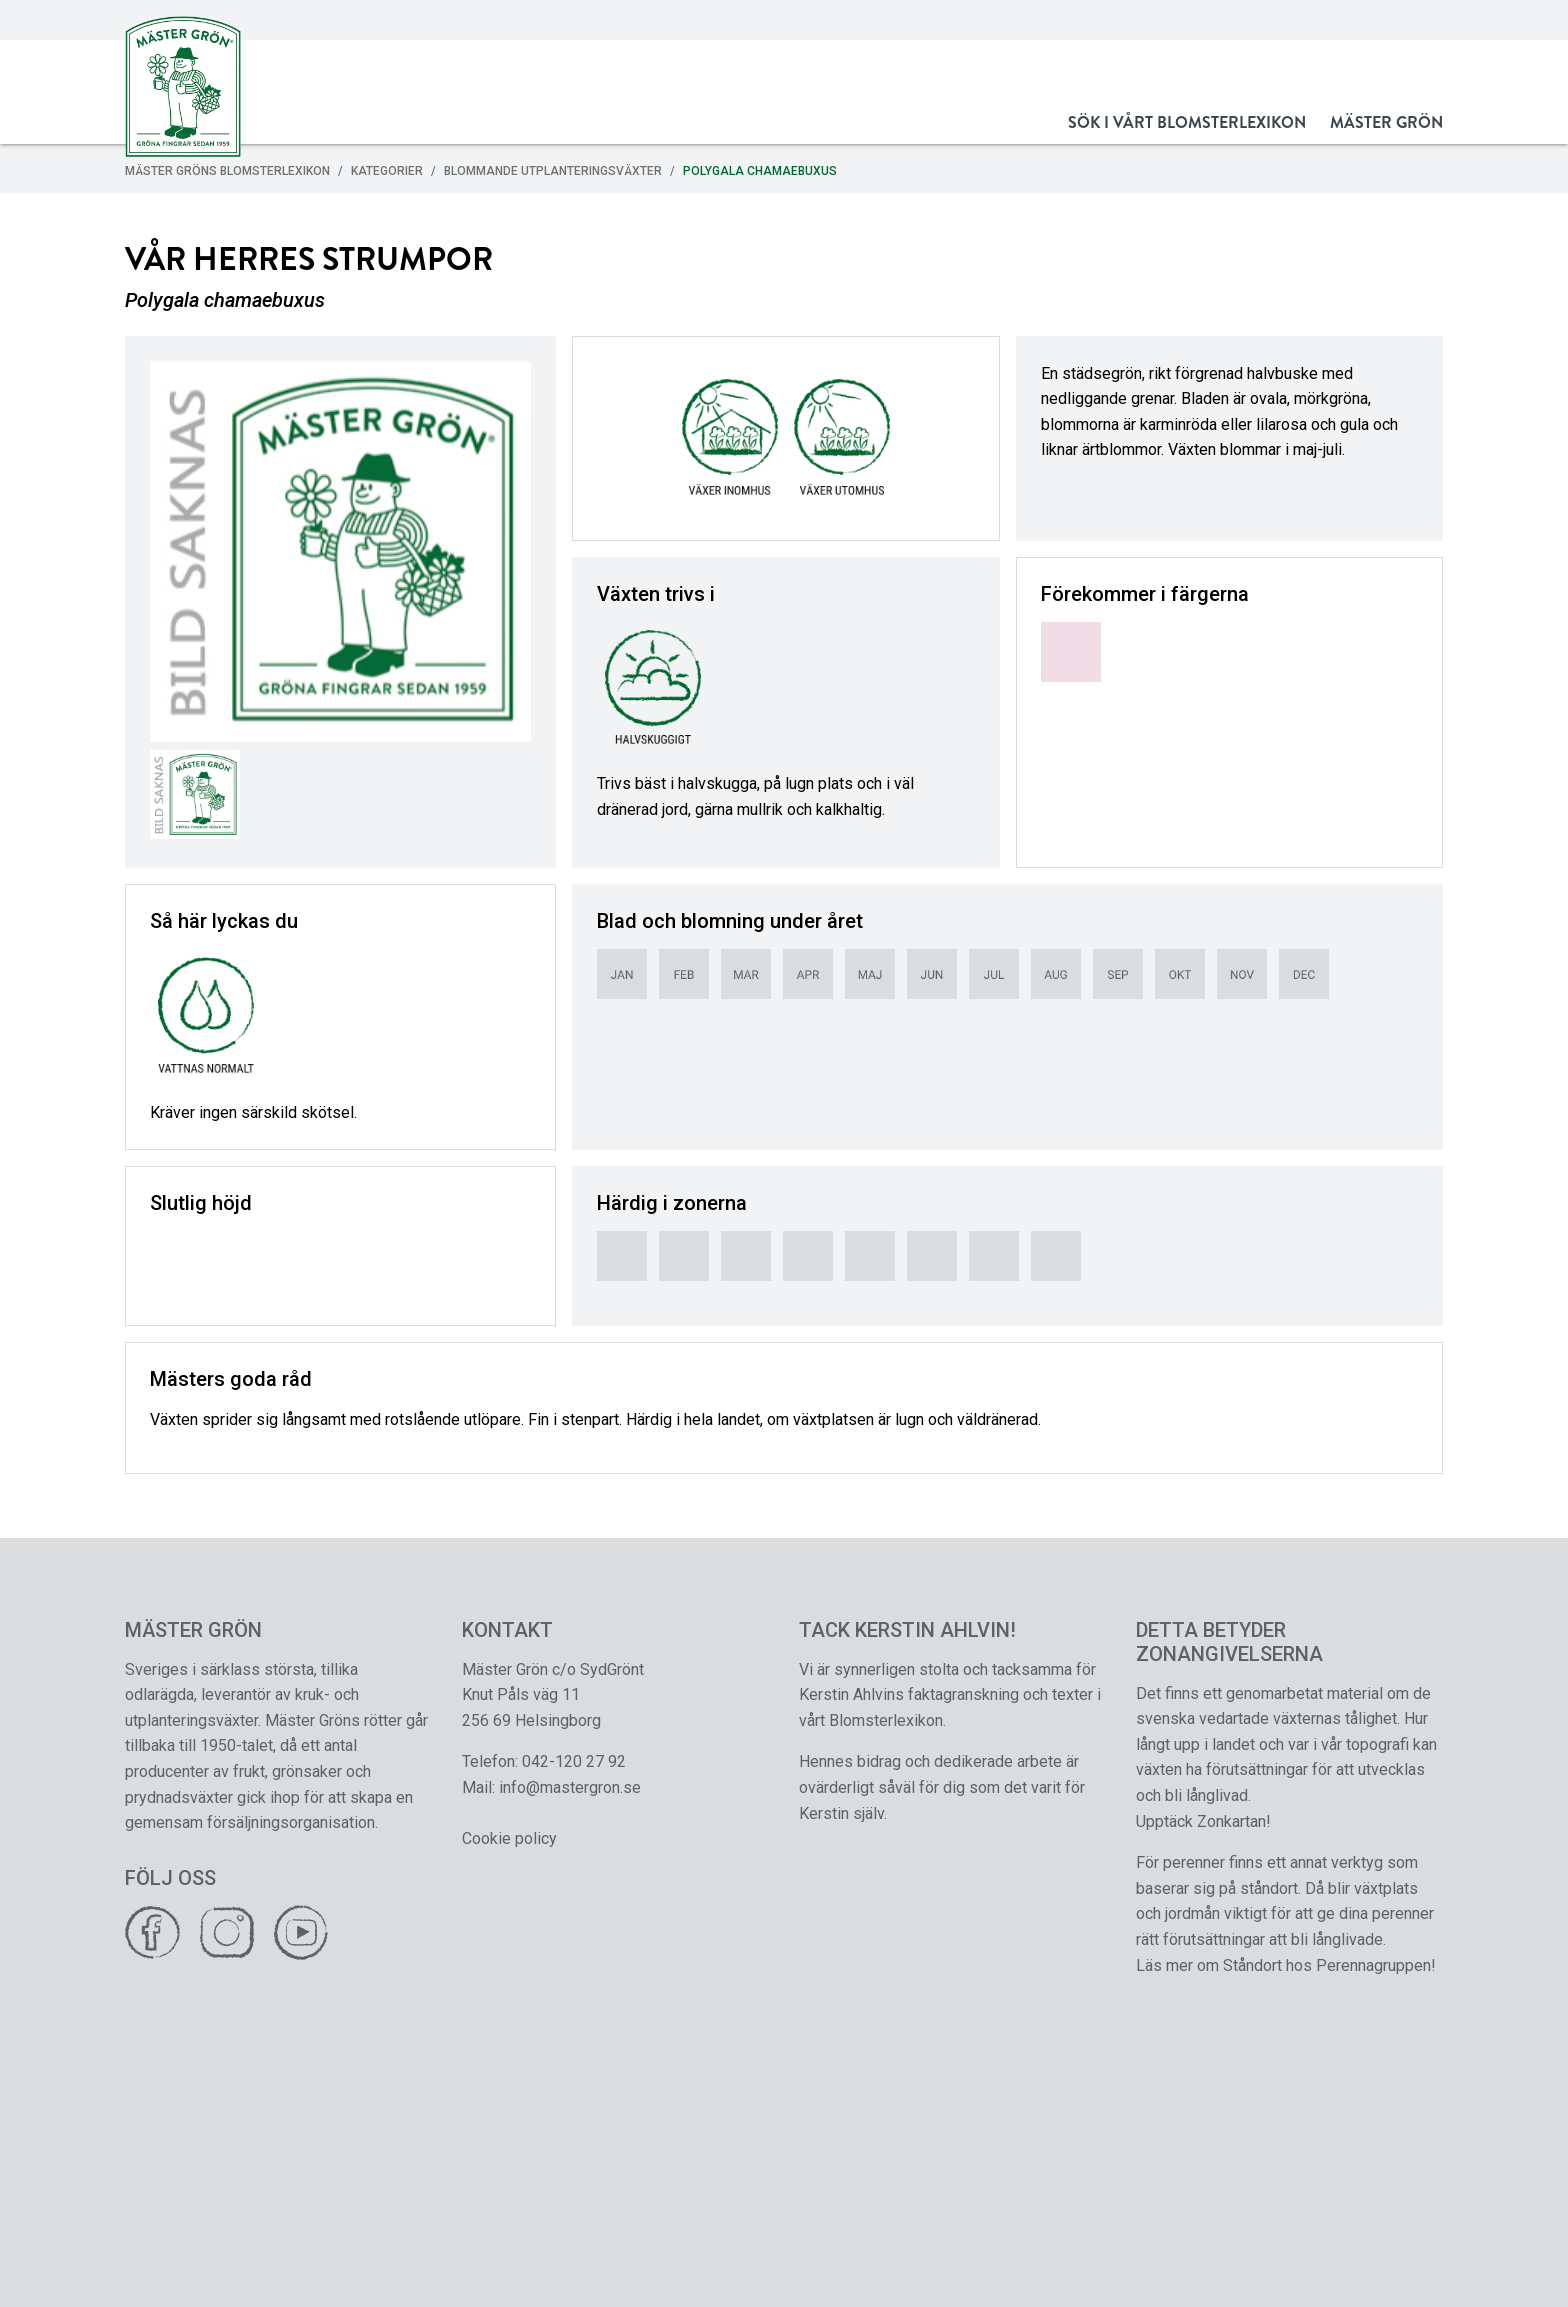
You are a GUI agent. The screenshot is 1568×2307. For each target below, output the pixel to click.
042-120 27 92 (574, 1761)
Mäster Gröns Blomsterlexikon (227, 171)
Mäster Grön (1386, 122)
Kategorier (387, 171)
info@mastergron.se (570, 1787)
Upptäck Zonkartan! (1203, 1821)
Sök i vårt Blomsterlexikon (1187, 122)
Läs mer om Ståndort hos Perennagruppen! (1286, 1965)
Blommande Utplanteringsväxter (553, 171)
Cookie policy (509, 1838)
